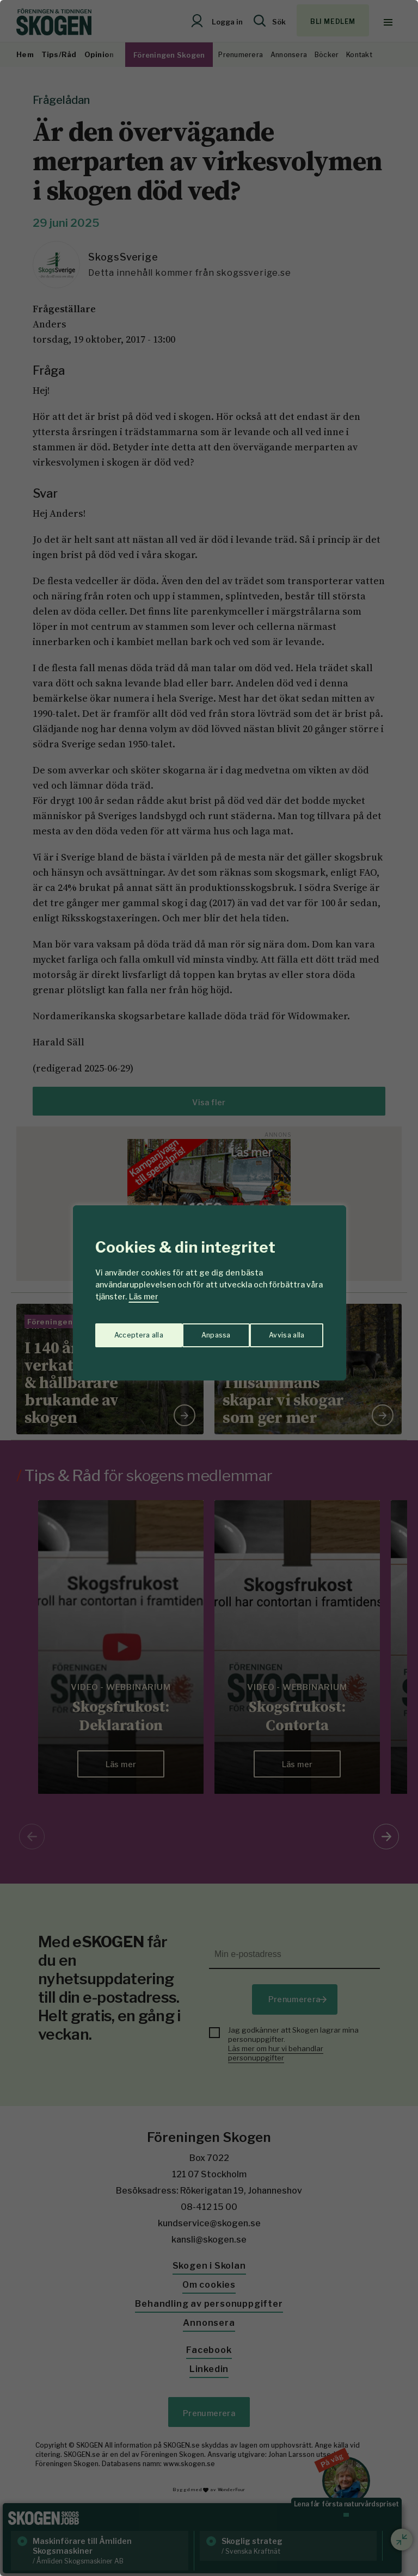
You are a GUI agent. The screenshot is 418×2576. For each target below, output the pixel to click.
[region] (209, 1288)
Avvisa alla (197, 1330)
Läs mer (143, 1296)
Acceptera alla (280, 1330)
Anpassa (126, 1330)
